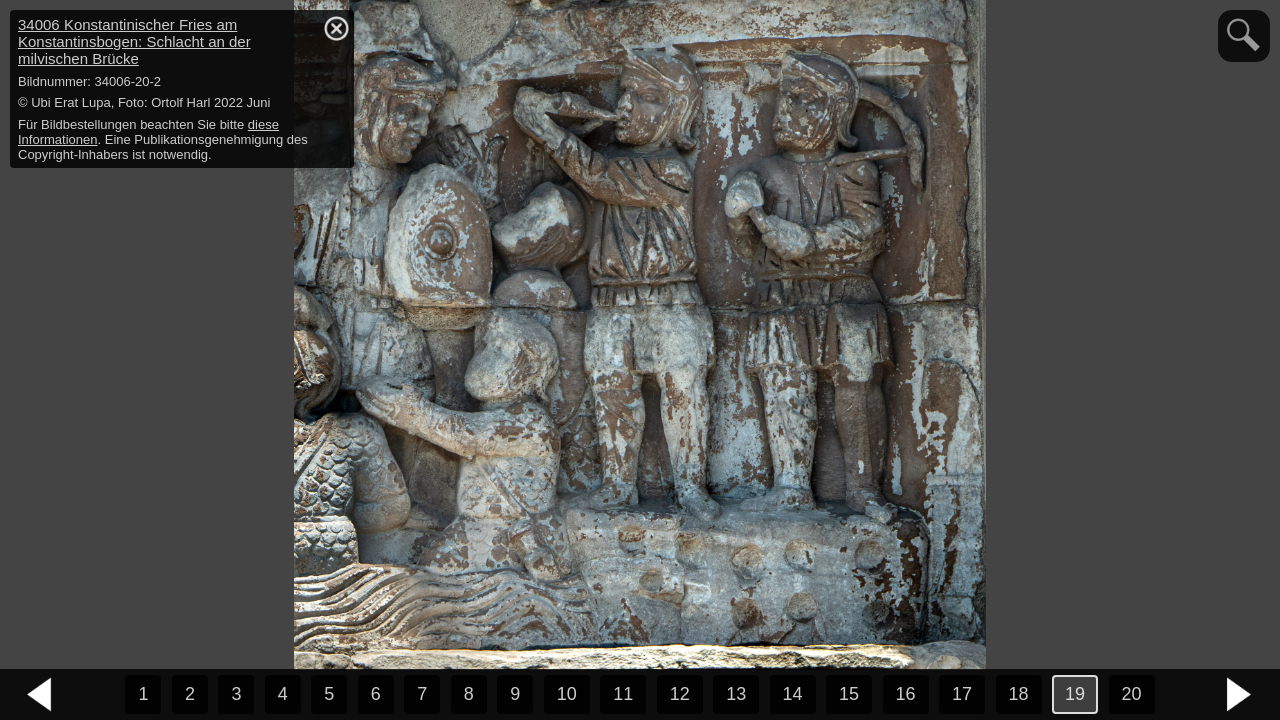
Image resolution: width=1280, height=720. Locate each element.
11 (623, 694)
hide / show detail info (336, 28)
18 (1019, 694)
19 (1075, 694)
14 (793, 694)
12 (680, 694)
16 (906, 694)
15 (849, 694)
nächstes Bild (1240, 695)
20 (1132, 694)
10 (567, 694)
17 (962, 694)
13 (736, 694)
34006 (134, 41)
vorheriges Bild (40, 695)
